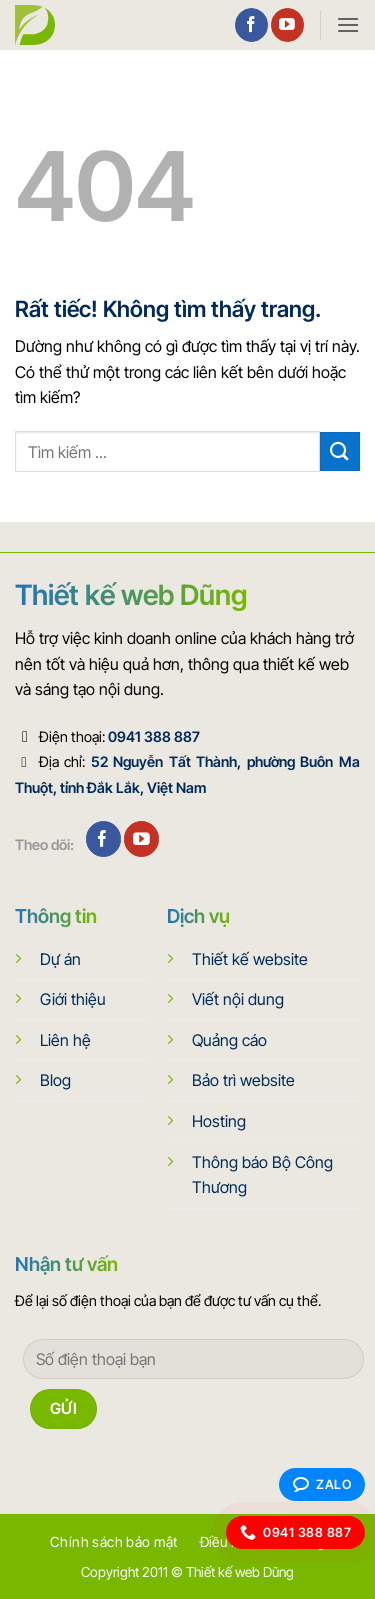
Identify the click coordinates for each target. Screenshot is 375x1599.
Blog (55, 1080)
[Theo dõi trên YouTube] (287, 25)
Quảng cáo (229, 1040)
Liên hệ (65, 1040)
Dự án (60, 959)
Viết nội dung (238, 999)
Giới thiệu (73, 999)
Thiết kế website (250, 959)
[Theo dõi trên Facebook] (251, 25)
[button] (348, 24)
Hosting (219, 1121)
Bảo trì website (243, 1080)
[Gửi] (340, 451)
